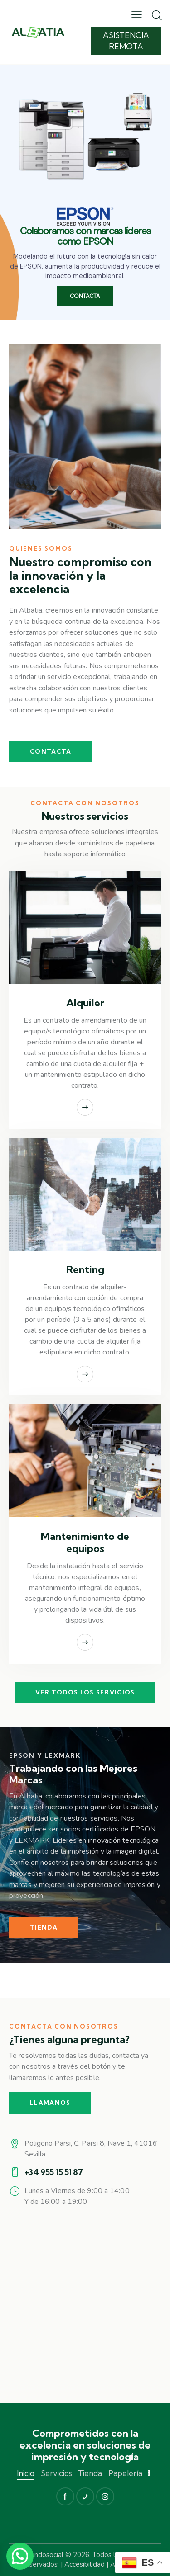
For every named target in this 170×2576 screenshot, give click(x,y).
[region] (85, 192)
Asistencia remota (126, 40)
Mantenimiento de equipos (85, 1542)
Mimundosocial (40, 2554)
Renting (85, 1270)
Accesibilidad (84, 2564)
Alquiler (85, 1003)
